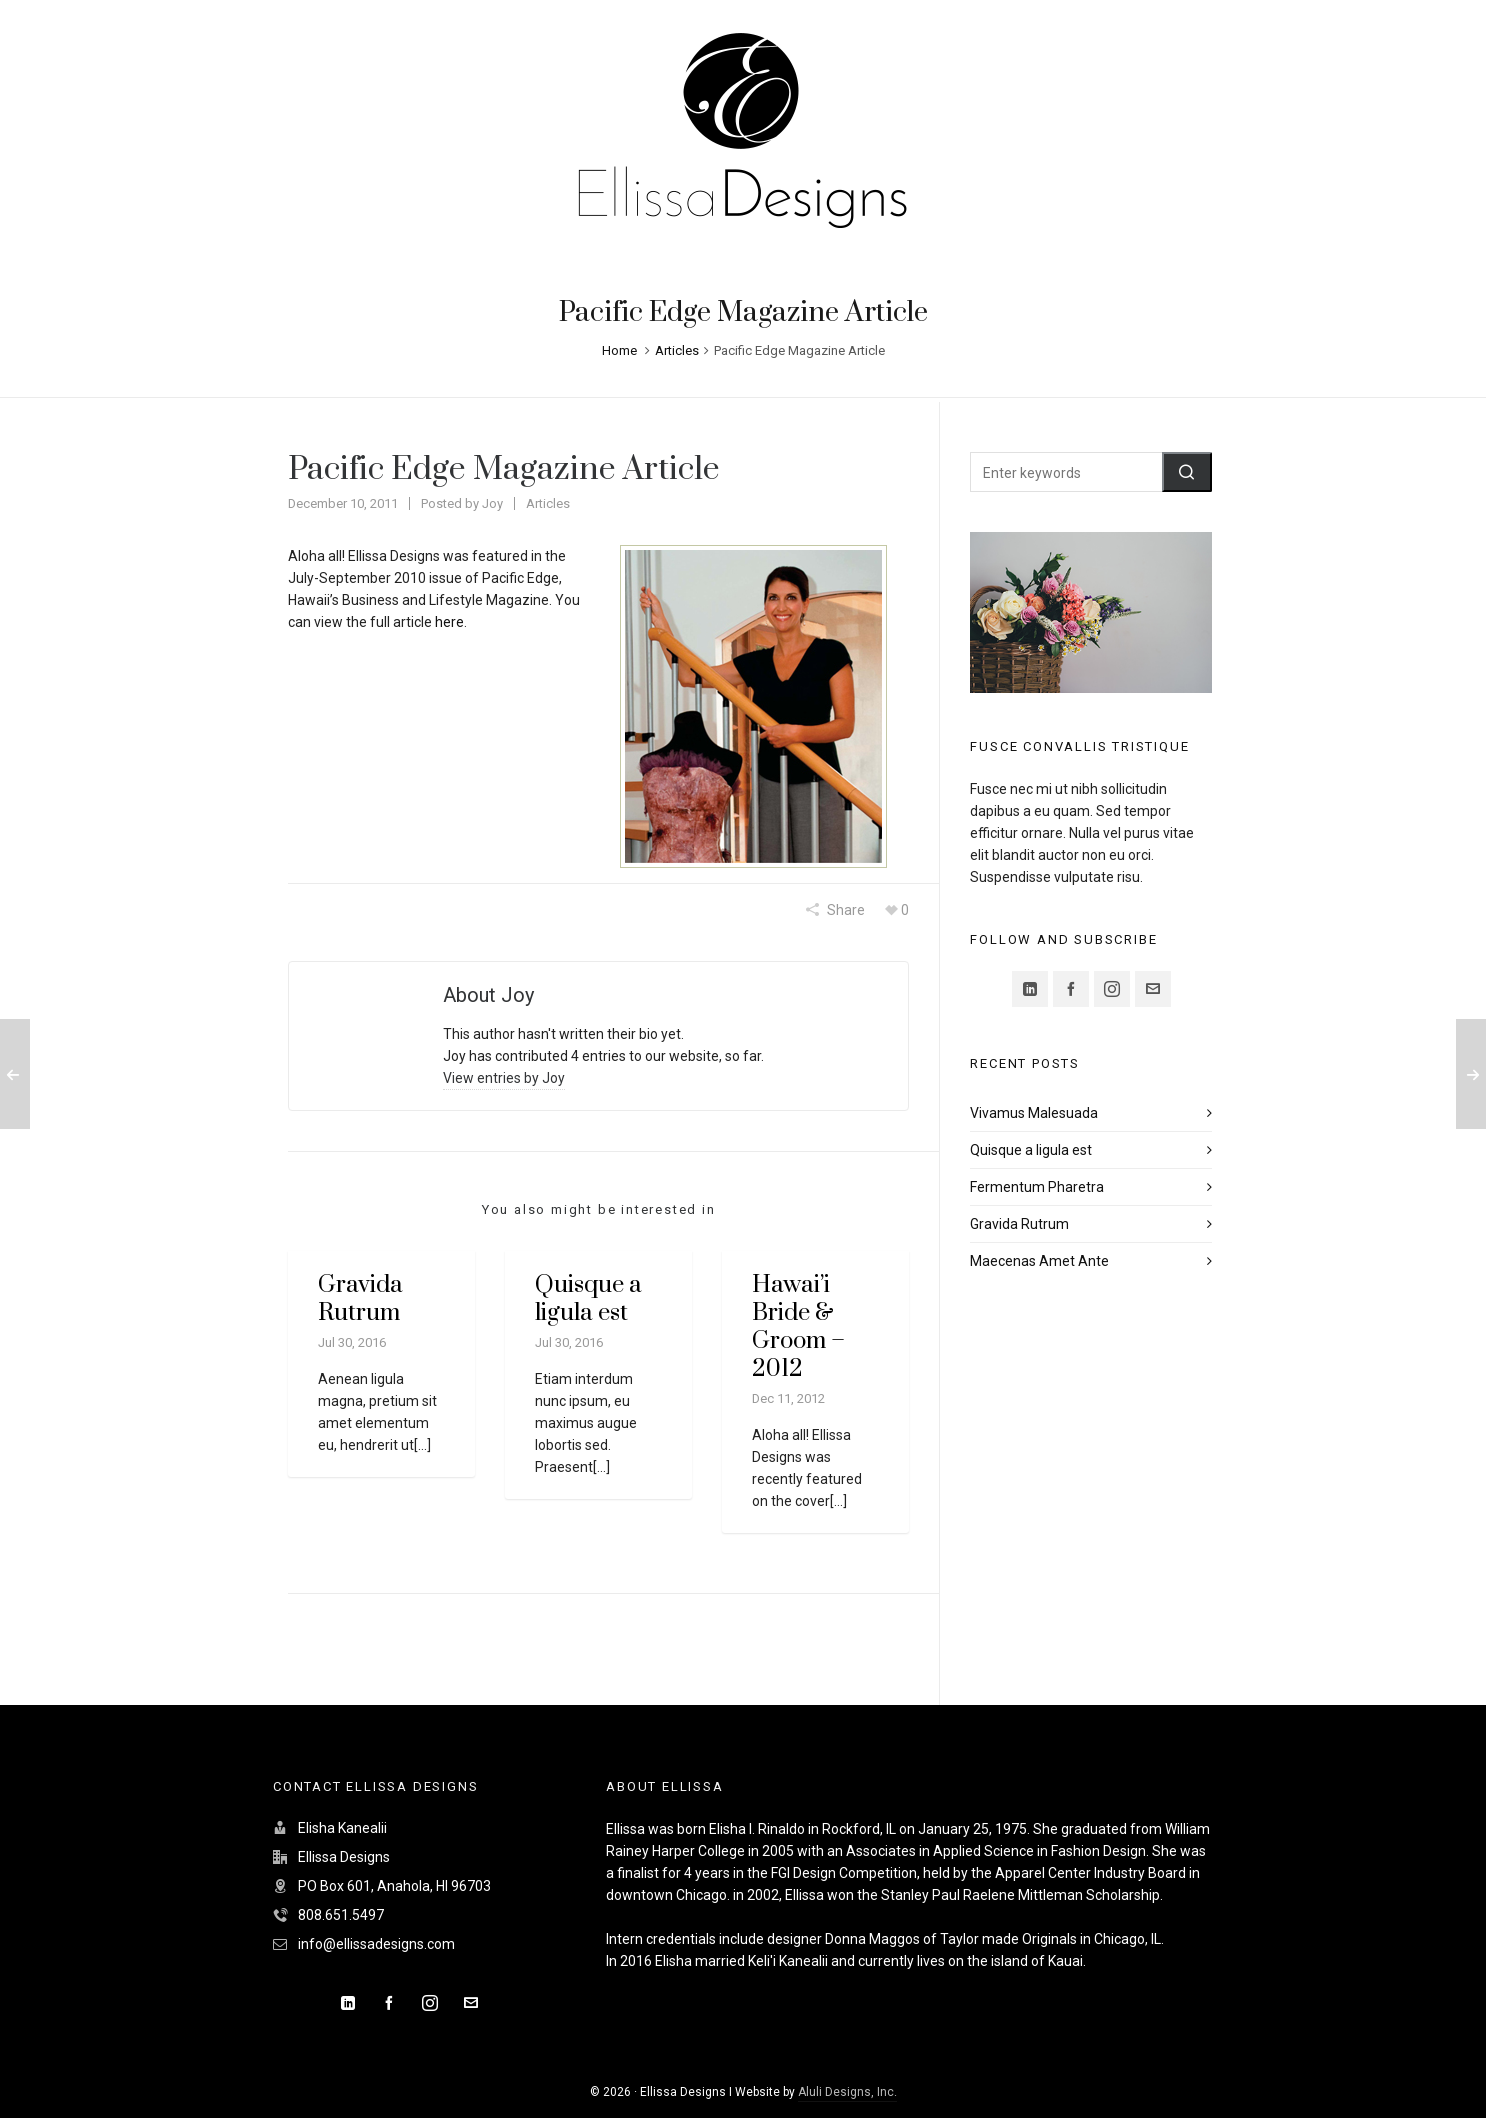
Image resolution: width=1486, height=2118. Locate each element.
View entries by (504, 1078)
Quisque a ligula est (588, 1299)
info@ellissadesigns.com (376, 1944)
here (449, 622)
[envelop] (1153, 989)
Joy (492, 503)
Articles (677, 350)
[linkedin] (1030, 989)
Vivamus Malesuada (1034, 1113)
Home (619, 350)
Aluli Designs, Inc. (847, 2092)
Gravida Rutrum (360, 1299)
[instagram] (1112, 989)
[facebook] (1071, 989)
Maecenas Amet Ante (1039, 1261)
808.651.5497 (341, 1915)
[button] (1187, 472)
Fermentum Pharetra (1037, 1187)
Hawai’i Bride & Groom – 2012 (798, 1327)
